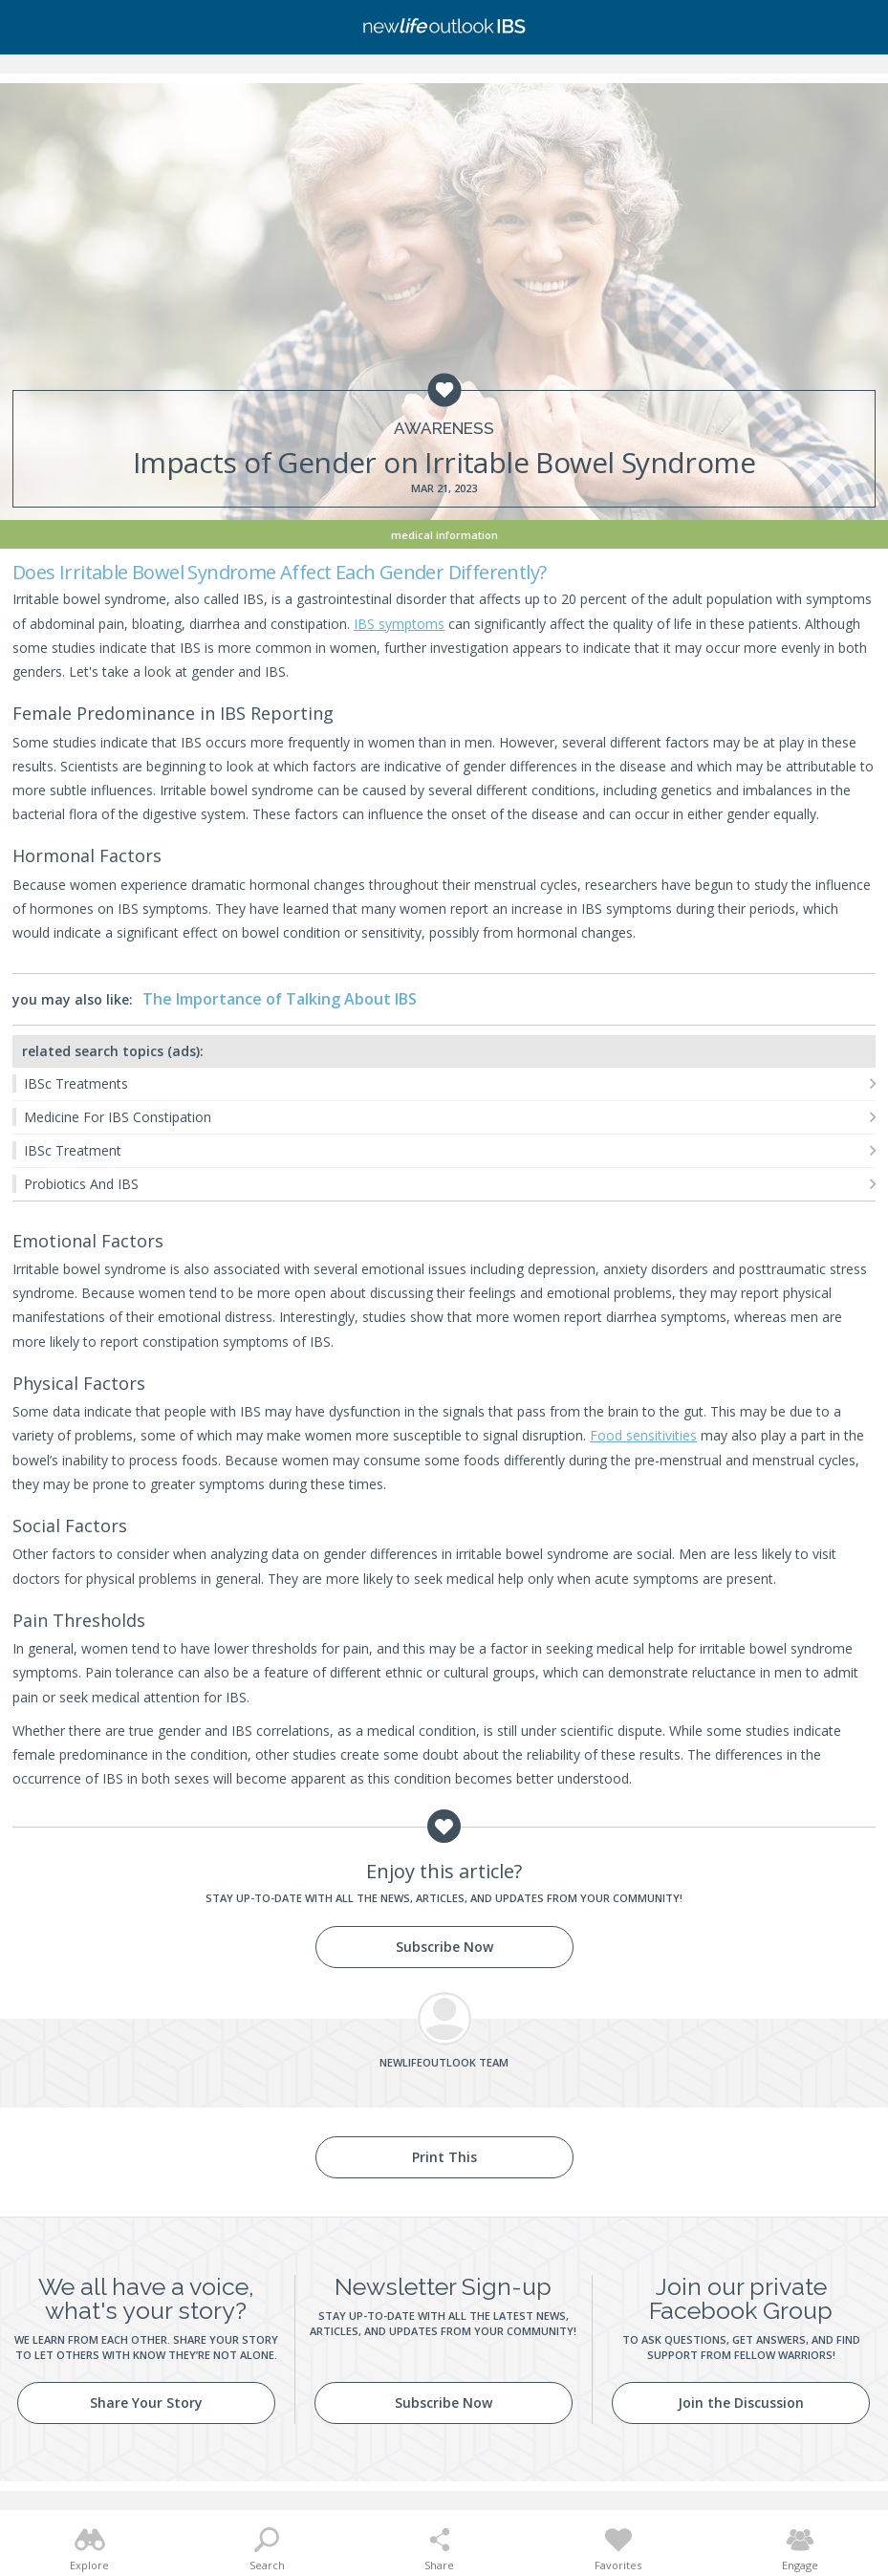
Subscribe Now (444, 1946)
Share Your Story (146, 2402)
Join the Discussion (741, 2402)
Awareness (444, 429)
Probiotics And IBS (81, 1184)
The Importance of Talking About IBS (279, 998)
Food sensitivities (643, 1435)
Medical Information (444, 535)
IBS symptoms (399, 624)
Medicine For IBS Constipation (117, 1117)
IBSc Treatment (72, 1150)
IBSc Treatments (76, 1083)
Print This (444, 2157)
